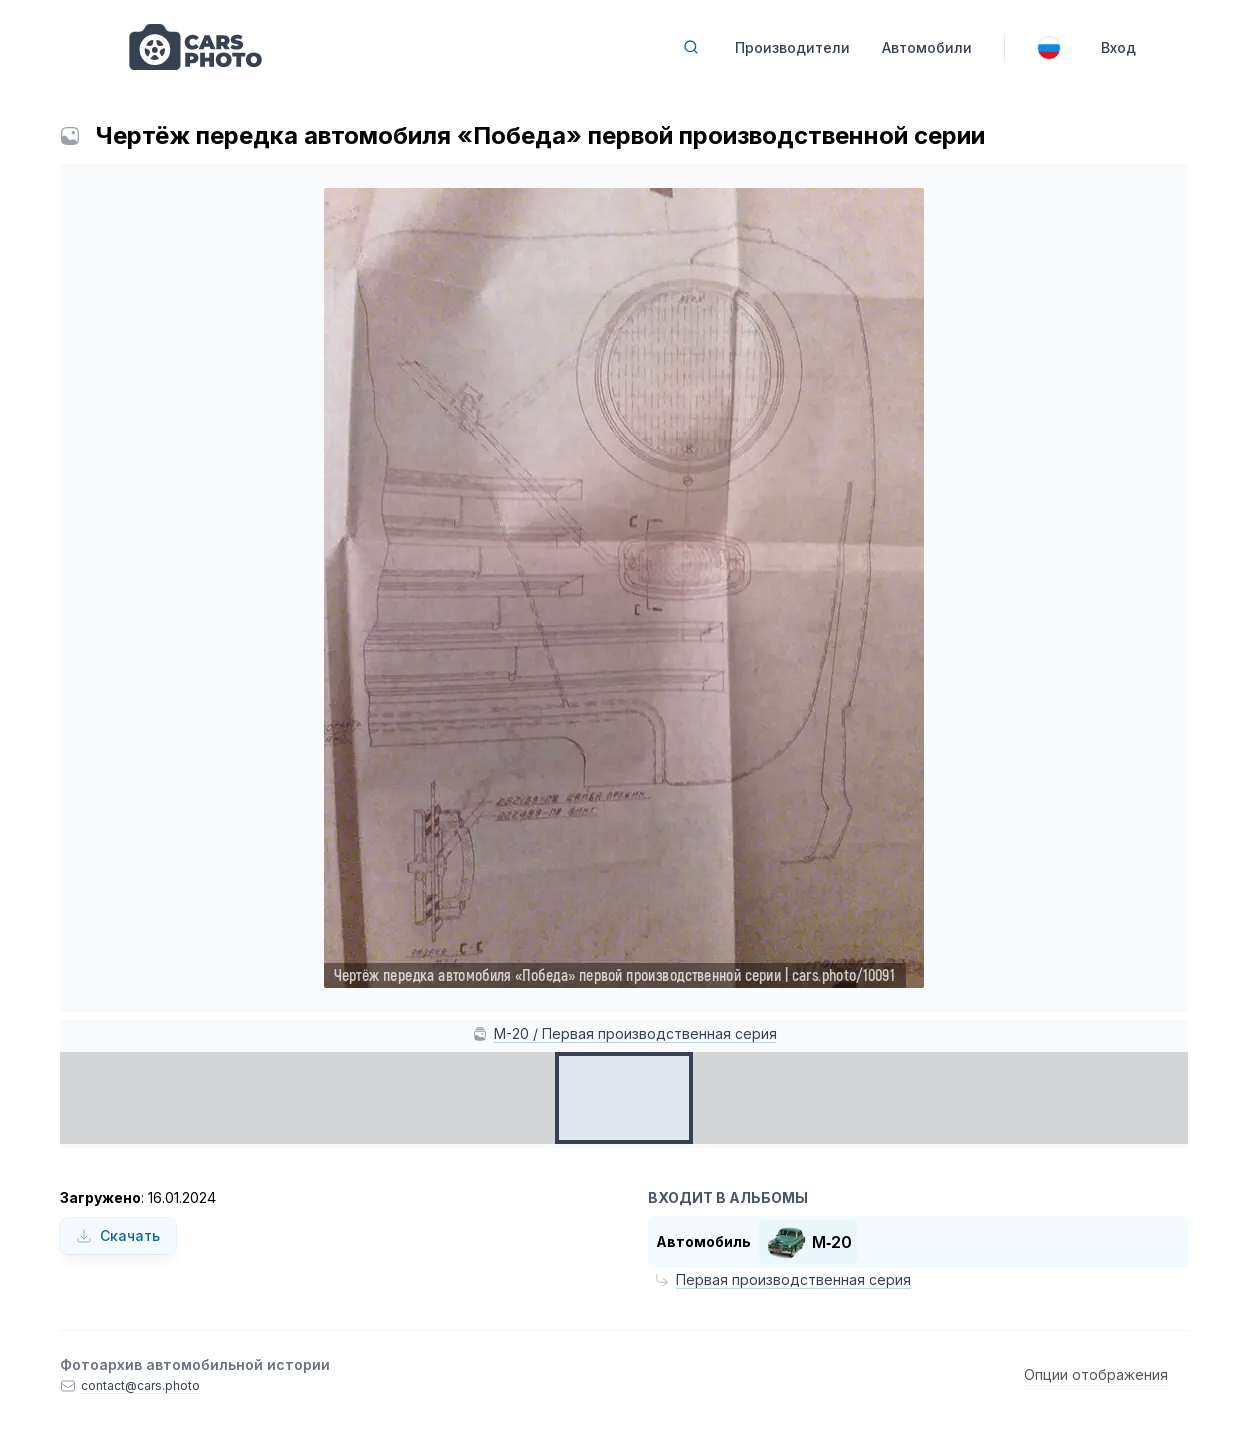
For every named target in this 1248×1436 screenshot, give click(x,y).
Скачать (118, 1235)
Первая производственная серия (793, 1279)
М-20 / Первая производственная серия (635, 1033)
